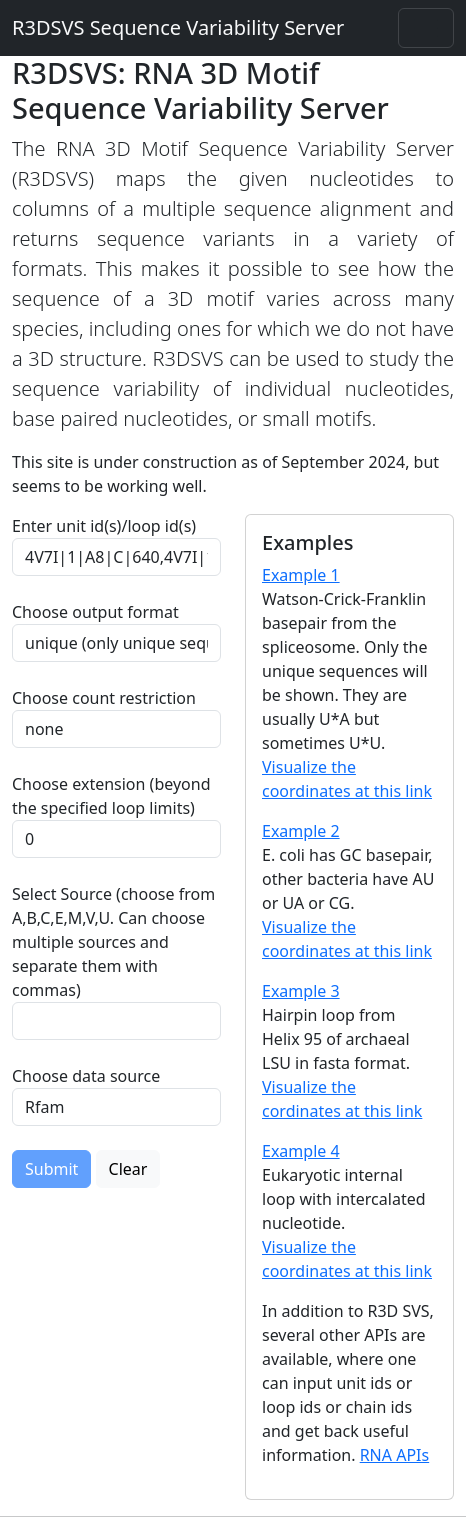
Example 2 (301, 831)
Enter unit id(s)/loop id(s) (108, 526)
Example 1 (301, 575)
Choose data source (86, 1076)
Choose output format (95, 612)
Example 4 (301, 1151)
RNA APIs (395, 1455)
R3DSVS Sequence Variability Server (178, 27)
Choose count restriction (104, 698)
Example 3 (301, 991)
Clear (128, 1169)
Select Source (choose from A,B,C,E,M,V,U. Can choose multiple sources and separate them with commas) (113, 942)
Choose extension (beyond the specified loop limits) (111, 796)
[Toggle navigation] (426, 28)
